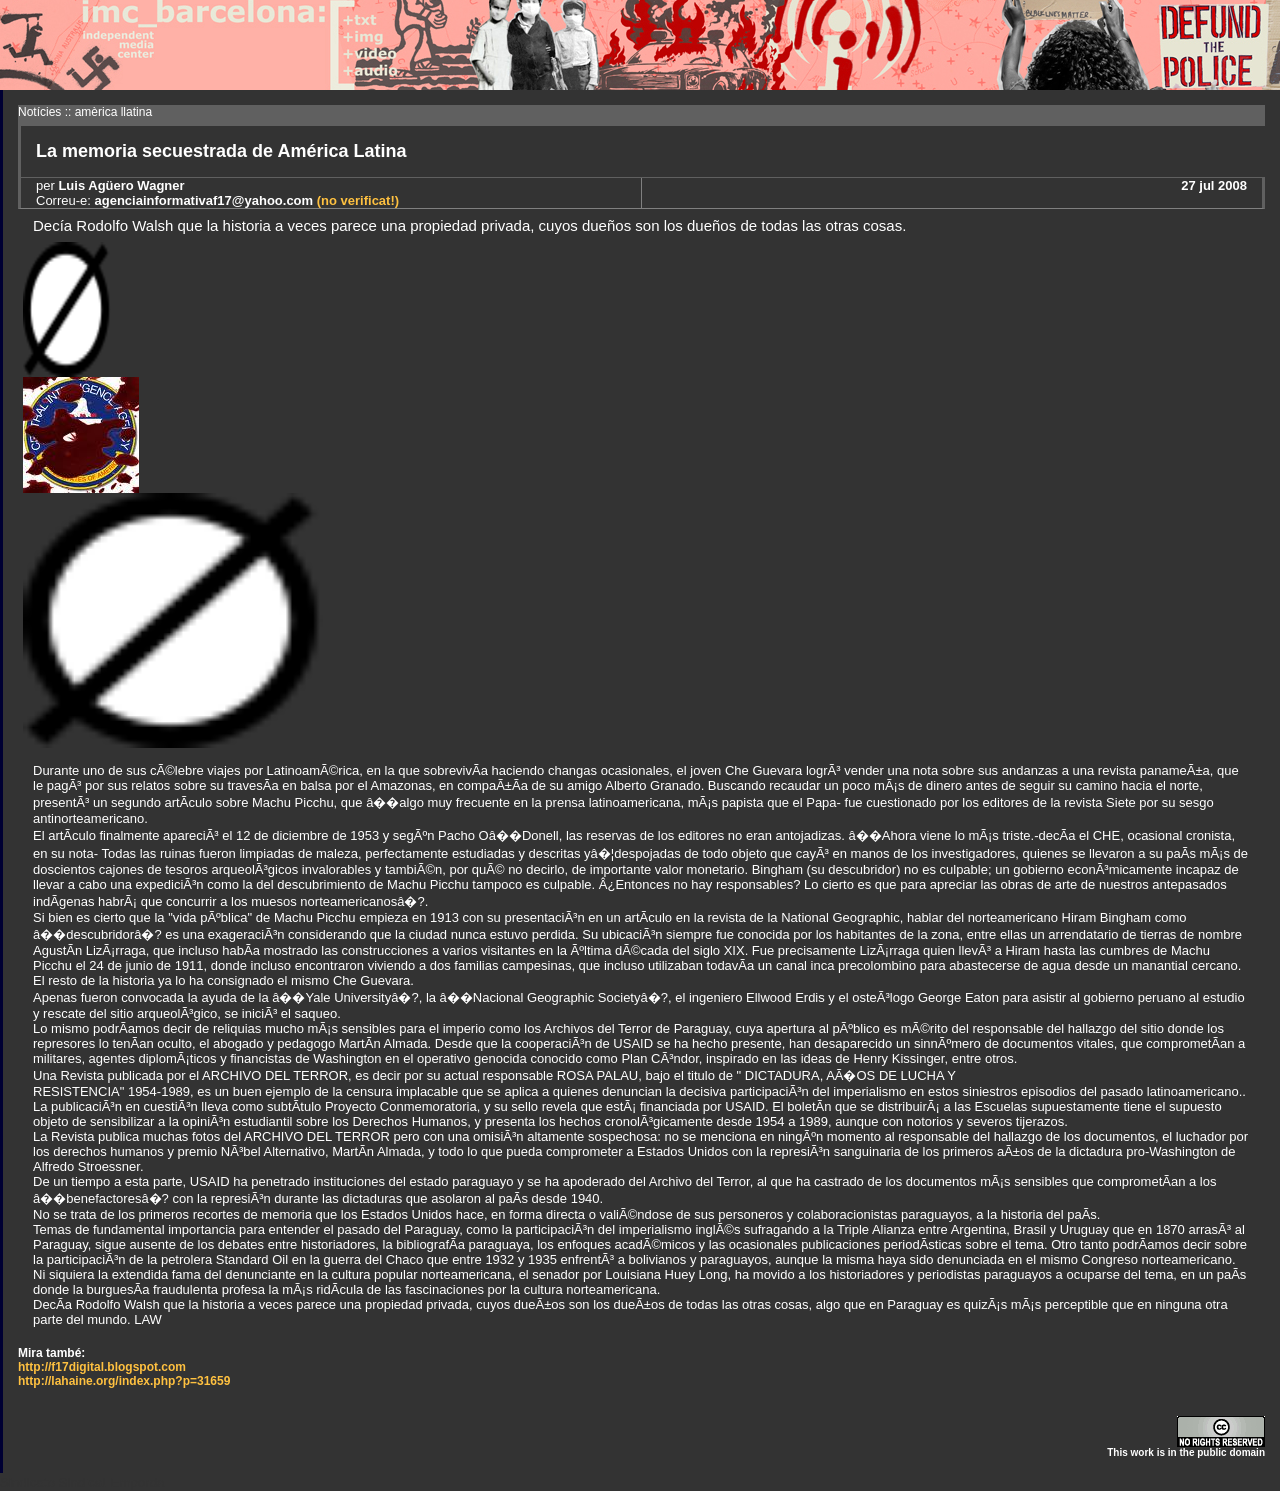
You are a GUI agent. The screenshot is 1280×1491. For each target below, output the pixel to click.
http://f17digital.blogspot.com (102, 1367)
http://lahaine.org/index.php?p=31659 (124, 1381)
